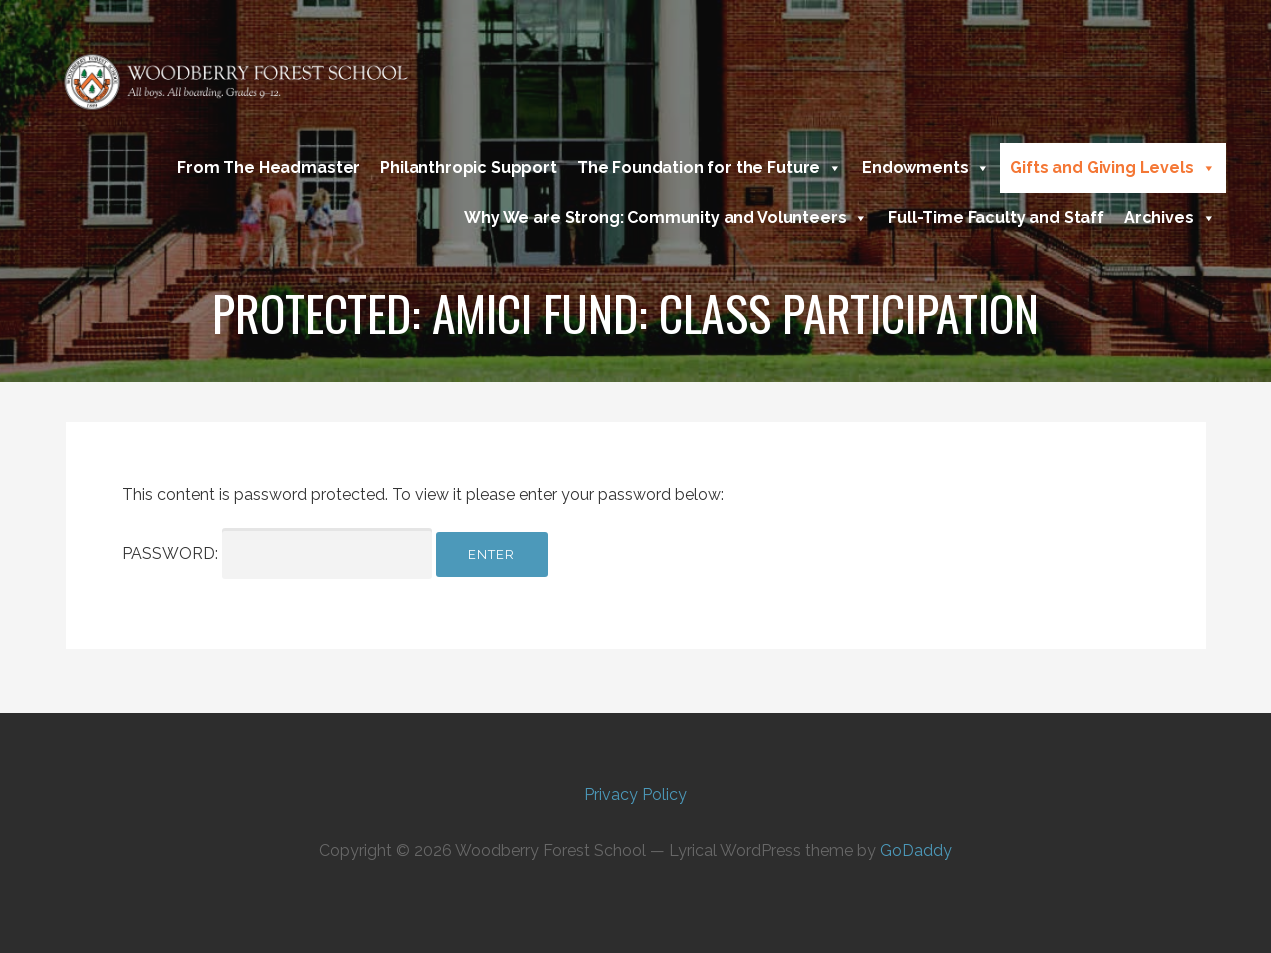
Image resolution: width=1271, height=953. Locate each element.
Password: (277, 553)
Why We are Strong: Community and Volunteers (666, 218)
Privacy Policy (635, 794)
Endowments (926, 168)
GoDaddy (916, 850)
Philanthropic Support (468, 167)
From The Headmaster (268, 167)
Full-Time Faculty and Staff (996, 217)
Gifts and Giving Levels (1112, 168)
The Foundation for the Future (709, 168)
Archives (1170, 218)
